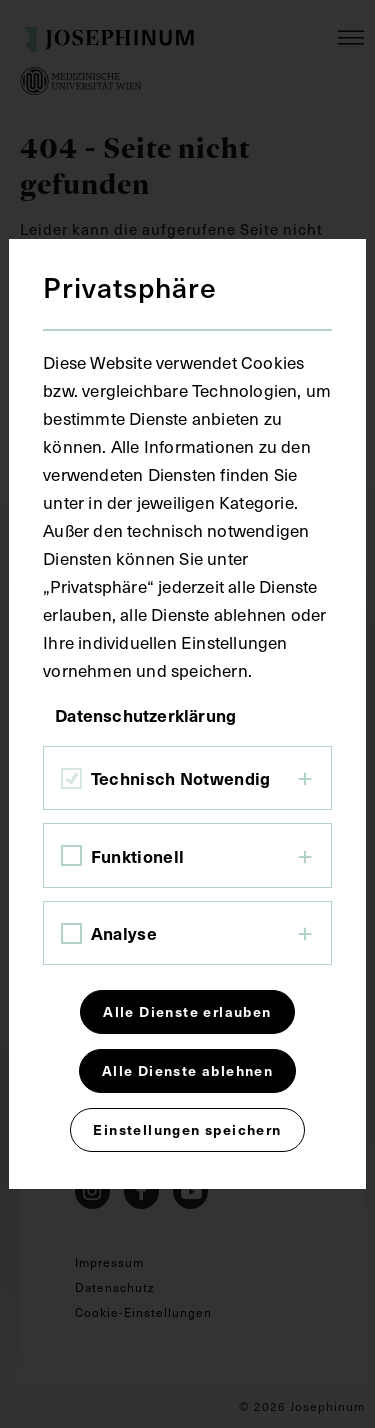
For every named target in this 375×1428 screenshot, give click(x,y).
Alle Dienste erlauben (187, 1011)
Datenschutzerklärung (145, 715)
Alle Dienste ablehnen (187, 1070)
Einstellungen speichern (187, 1129)
